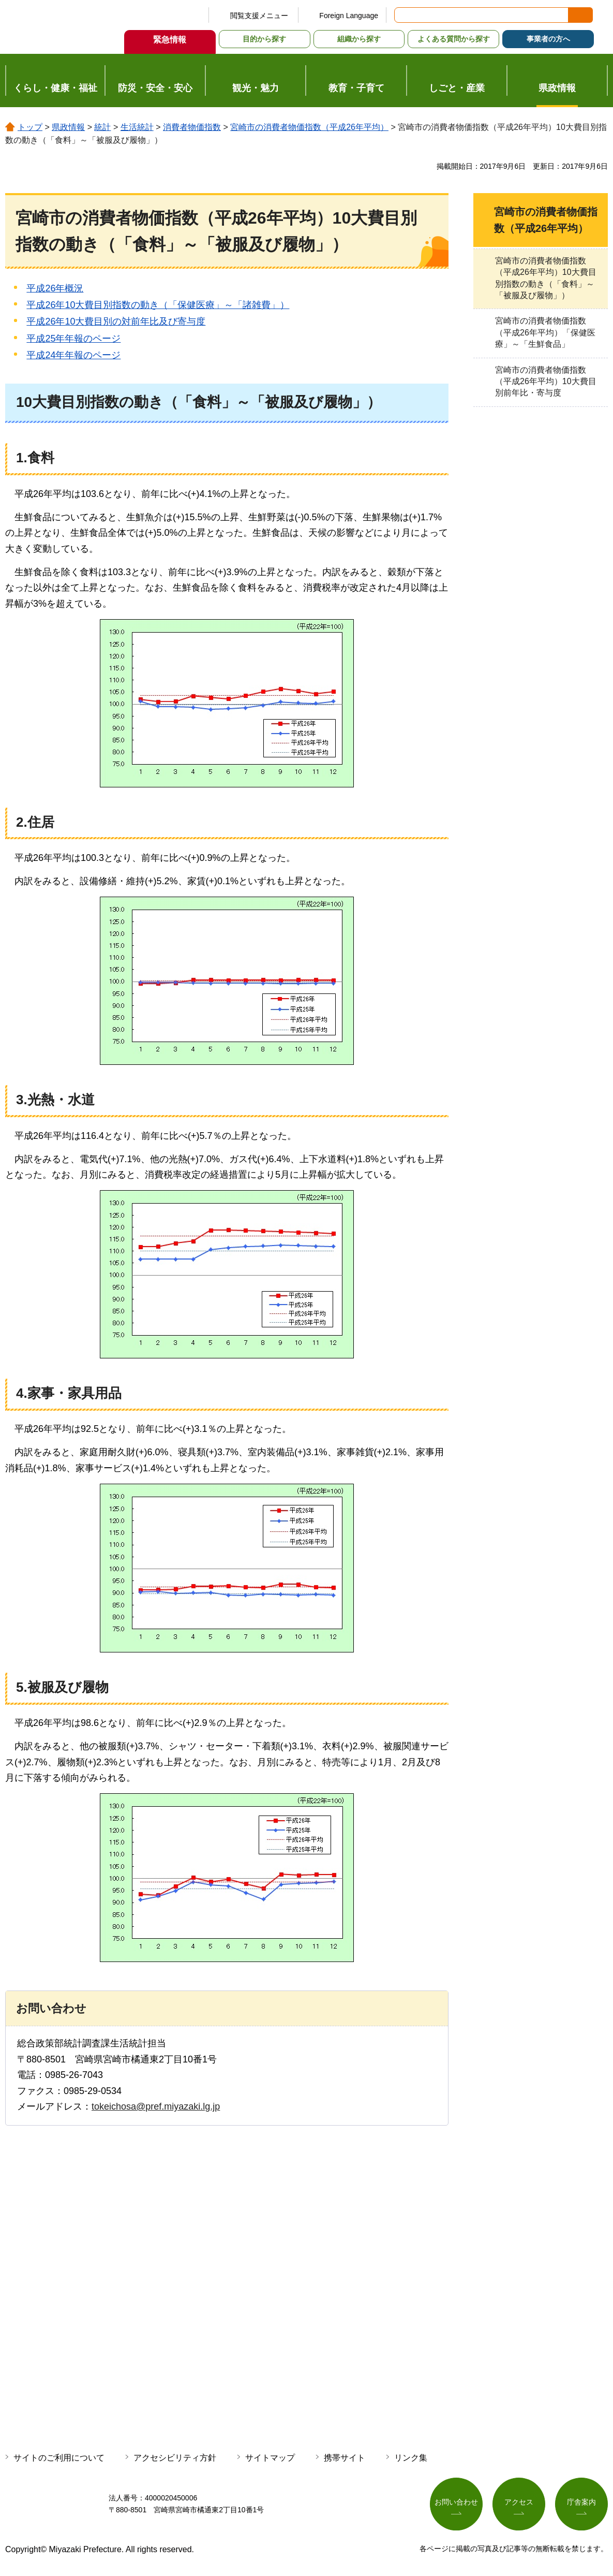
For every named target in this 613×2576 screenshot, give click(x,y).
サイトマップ (270, 2457)
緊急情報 (169, 39)
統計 (102, 127)
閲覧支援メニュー (259, 15)
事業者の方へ (548, 39)
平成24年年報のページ (73, 355)
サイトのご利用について (58, 2457)
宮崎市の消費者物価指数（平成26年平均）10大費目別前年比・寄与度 (545, 381)
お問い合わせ (456, 2502)
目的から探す (264, 39)
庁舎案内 (581, 2502)
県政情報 (68, 127)
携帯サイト (344, 2457)
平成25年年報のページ (73, 338)
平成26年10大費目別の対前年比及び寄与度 (115, 321)
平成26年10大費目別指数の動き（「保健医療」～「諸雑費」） (157, 305)
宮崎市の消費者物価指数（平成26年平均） (309, 127)
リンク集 (410, 2457)
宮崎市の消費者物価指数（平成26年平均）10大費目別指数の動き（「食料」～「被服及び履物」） (545, 278)
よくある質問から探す (453, 39)
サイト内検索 (403, 15)
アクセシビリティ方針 (174, 2457)
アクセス (518, 2502)
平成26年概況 (54, 288)
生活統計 (137, 127)
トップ (30, 127)
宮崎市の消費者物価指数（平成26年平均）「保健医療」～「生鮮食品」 (545, 332)
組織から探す (359, 39)
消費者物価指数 (192, 127)
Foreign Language (348, 15)
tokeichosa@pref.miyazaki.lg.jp (156, 2106)
